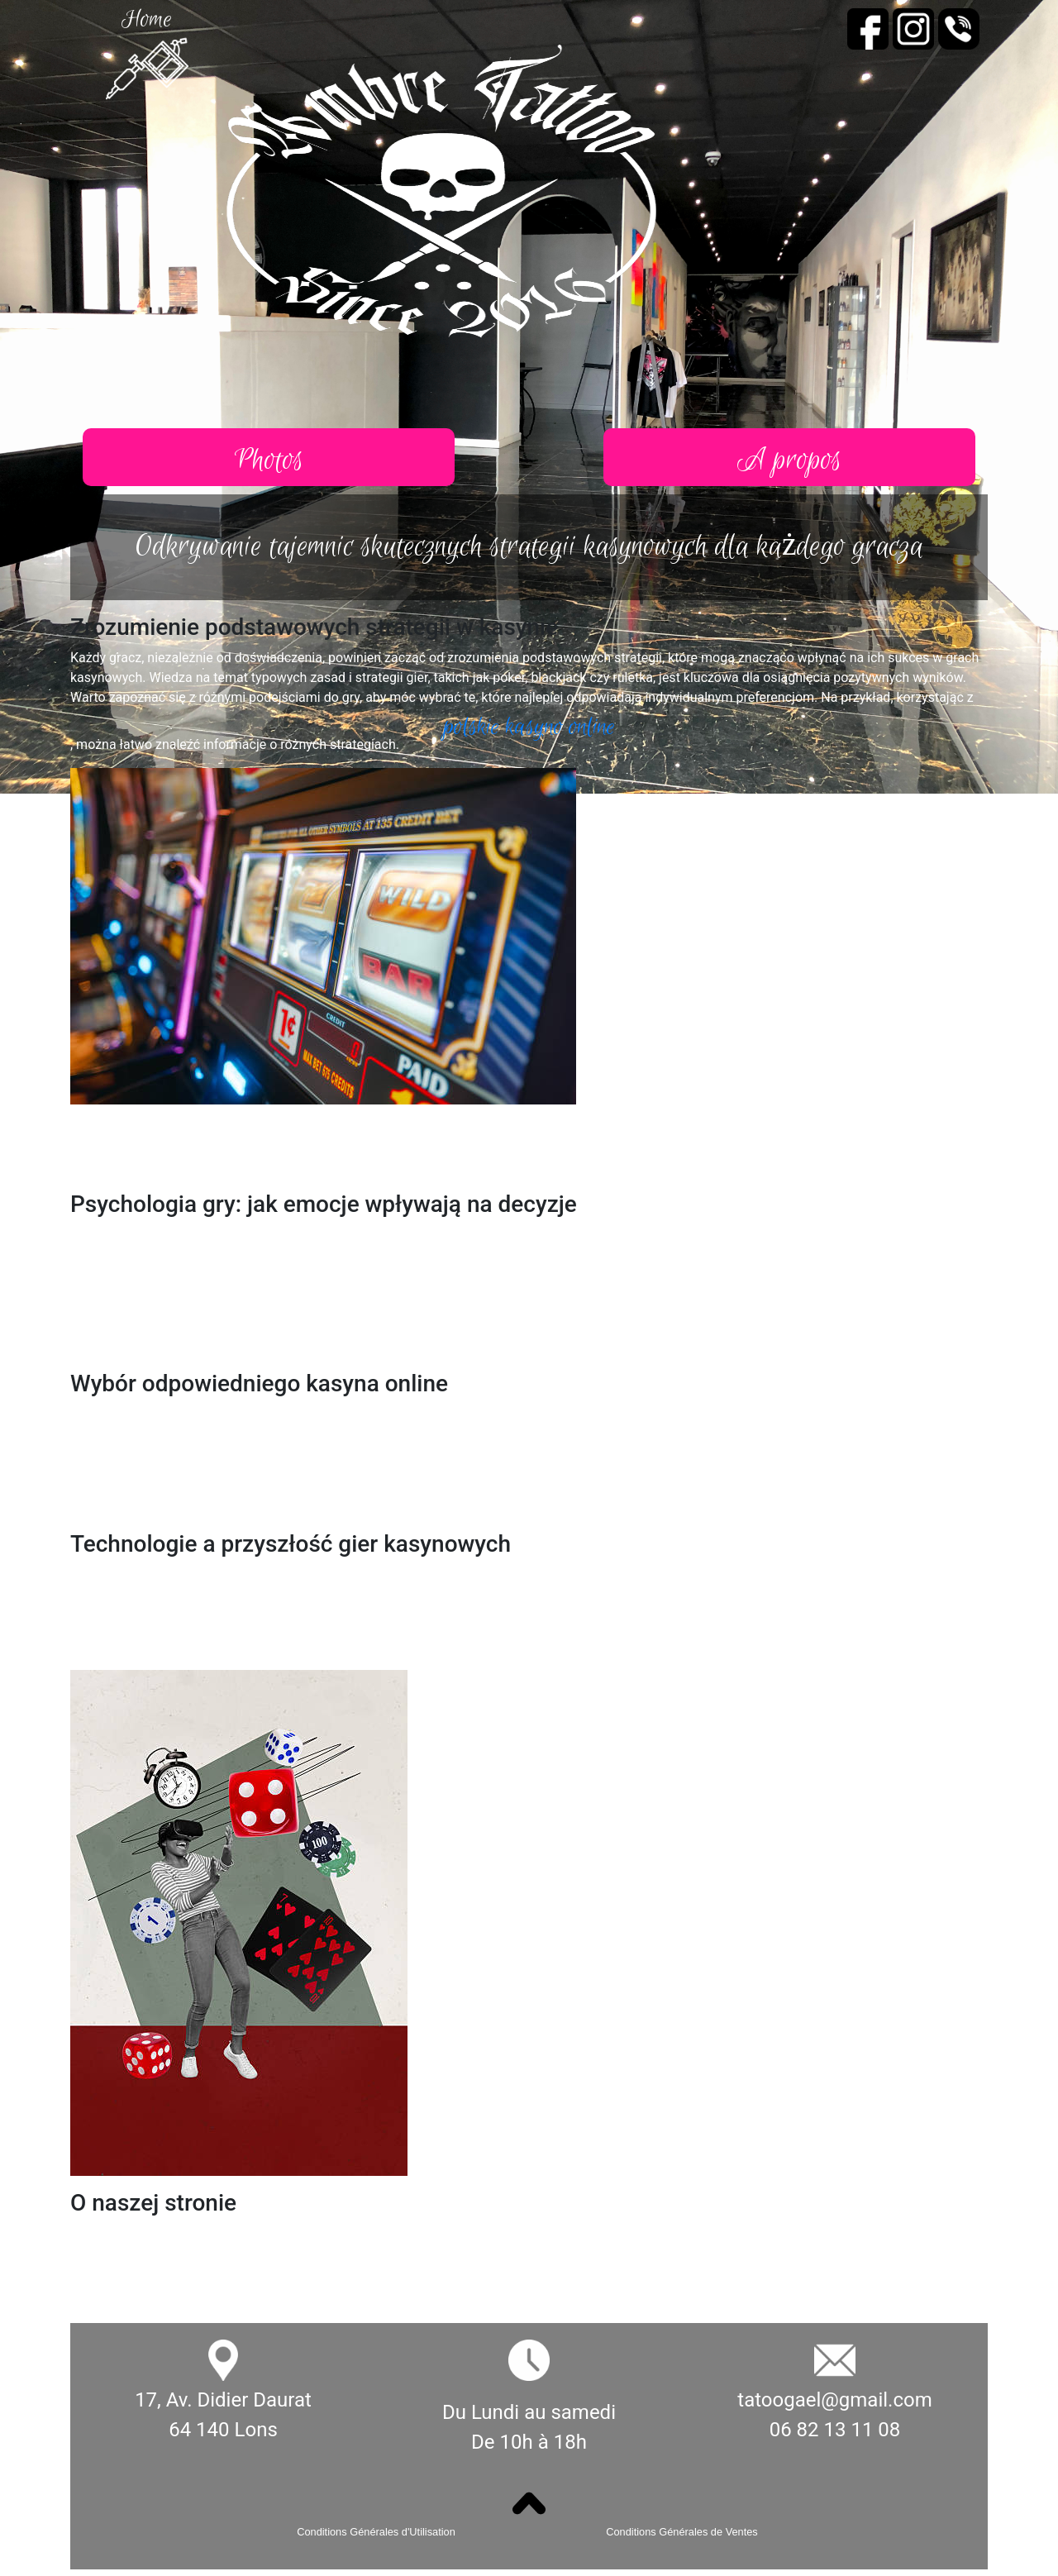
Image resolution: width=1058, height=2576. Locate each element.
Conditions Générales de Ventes (682, 2532)
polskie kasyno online (529, 727)
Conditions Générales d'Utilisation (376, 2532)
